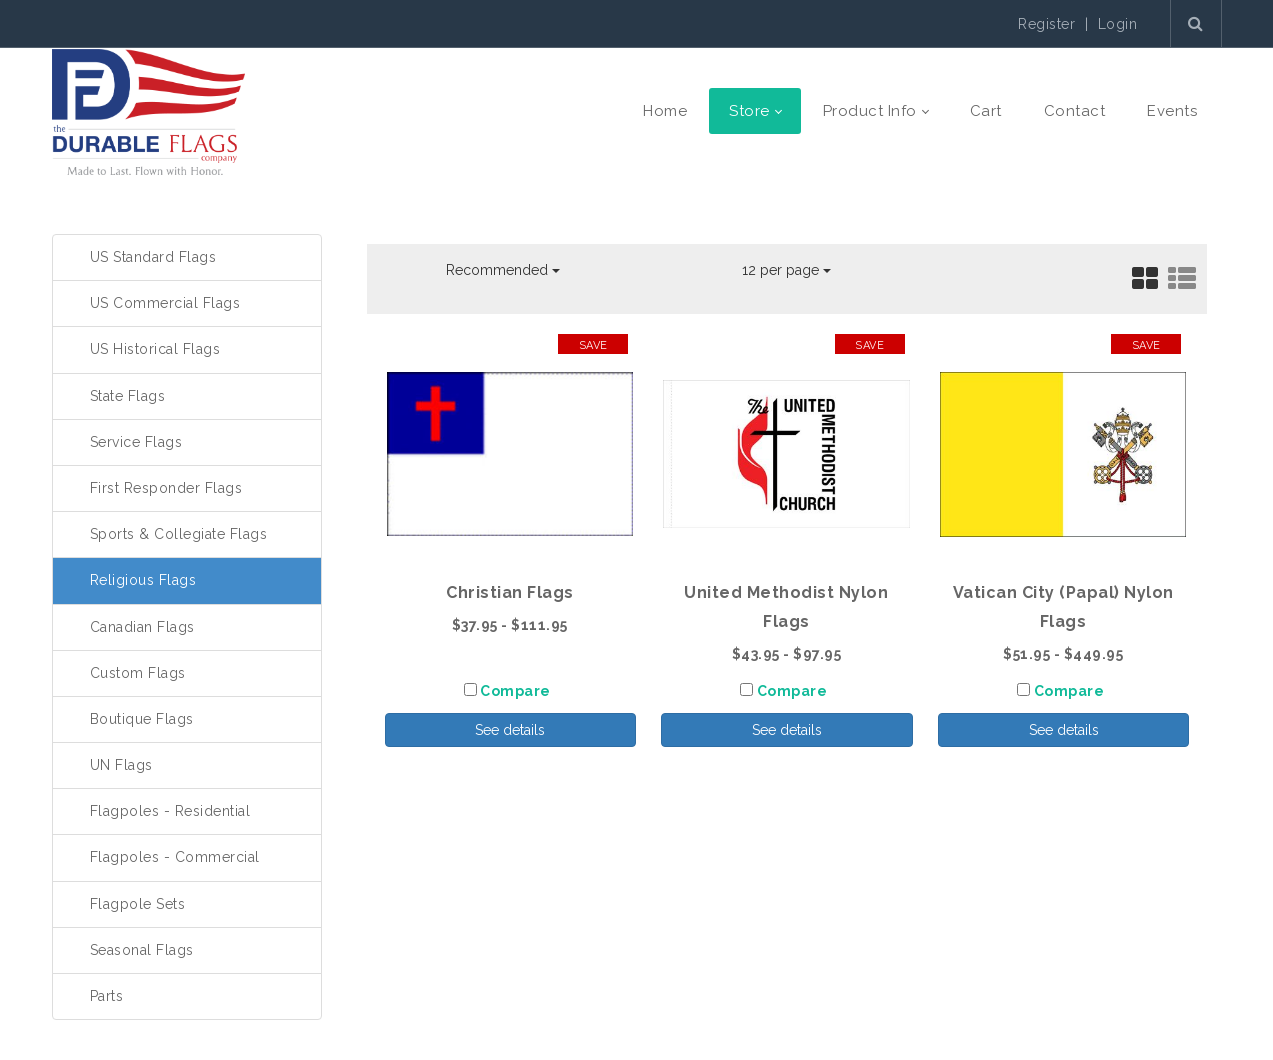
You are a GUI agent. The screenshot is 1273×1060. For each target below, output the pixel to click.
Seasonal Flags (142, 950)
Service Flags (136, 442)
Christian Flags (510, 592)
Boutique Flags (142, 719)
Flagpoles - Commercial (175, 857)
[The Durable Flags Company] (148, 111)
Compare (515, 691)
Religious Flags (143, 580)
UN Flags (121, 765)
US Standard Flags (153, 257)
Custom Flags (138, 673)
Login (1118, 24)
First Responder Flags (166, 488)
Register (1046, 24)
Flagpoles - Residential (170, 811)
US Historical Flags (155, 349)
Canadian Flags (142, 627)
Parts (107, 996)
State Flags (128, 396)
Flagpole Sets (138, 904)
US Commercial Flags (165, 303)
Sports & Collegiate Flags (179, 534)
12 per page (786, 270)
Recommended (503, 270)
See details (510, 730)
